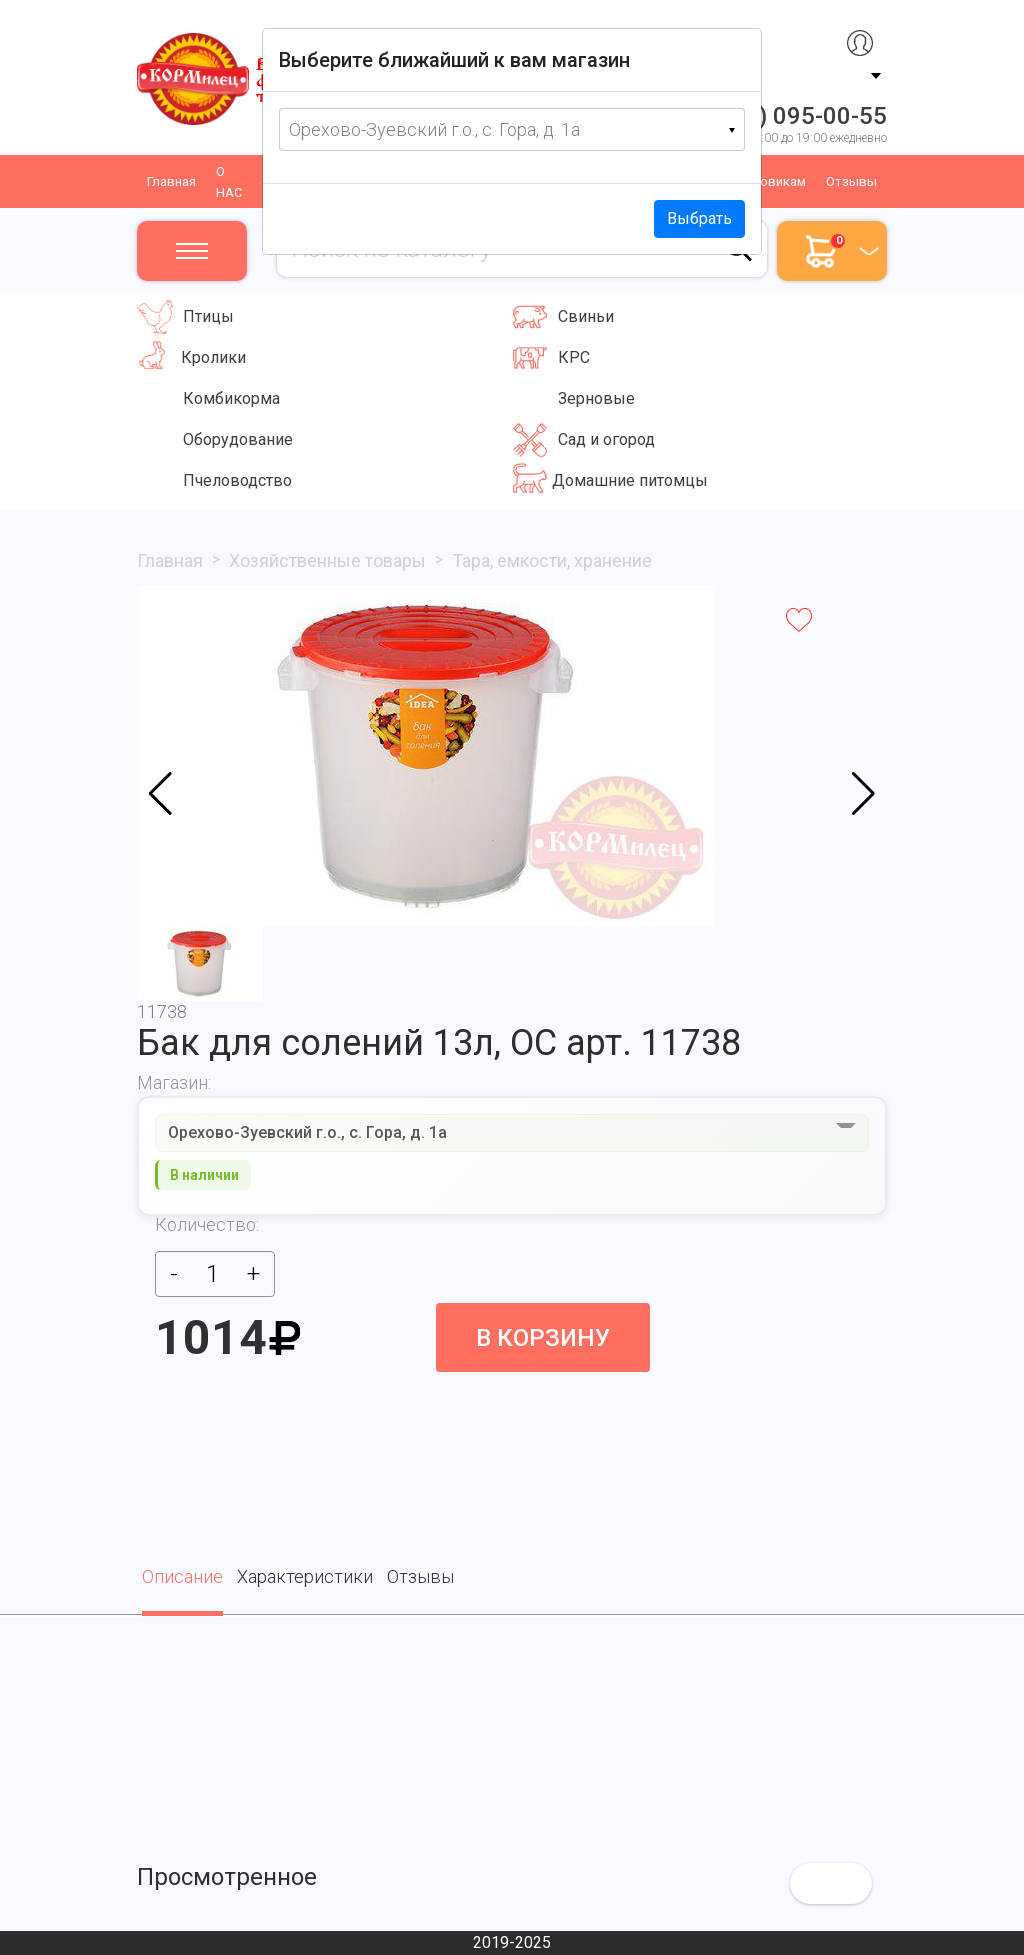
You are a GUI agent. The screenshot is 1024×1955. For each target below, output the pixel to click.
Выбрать (699, 218)
